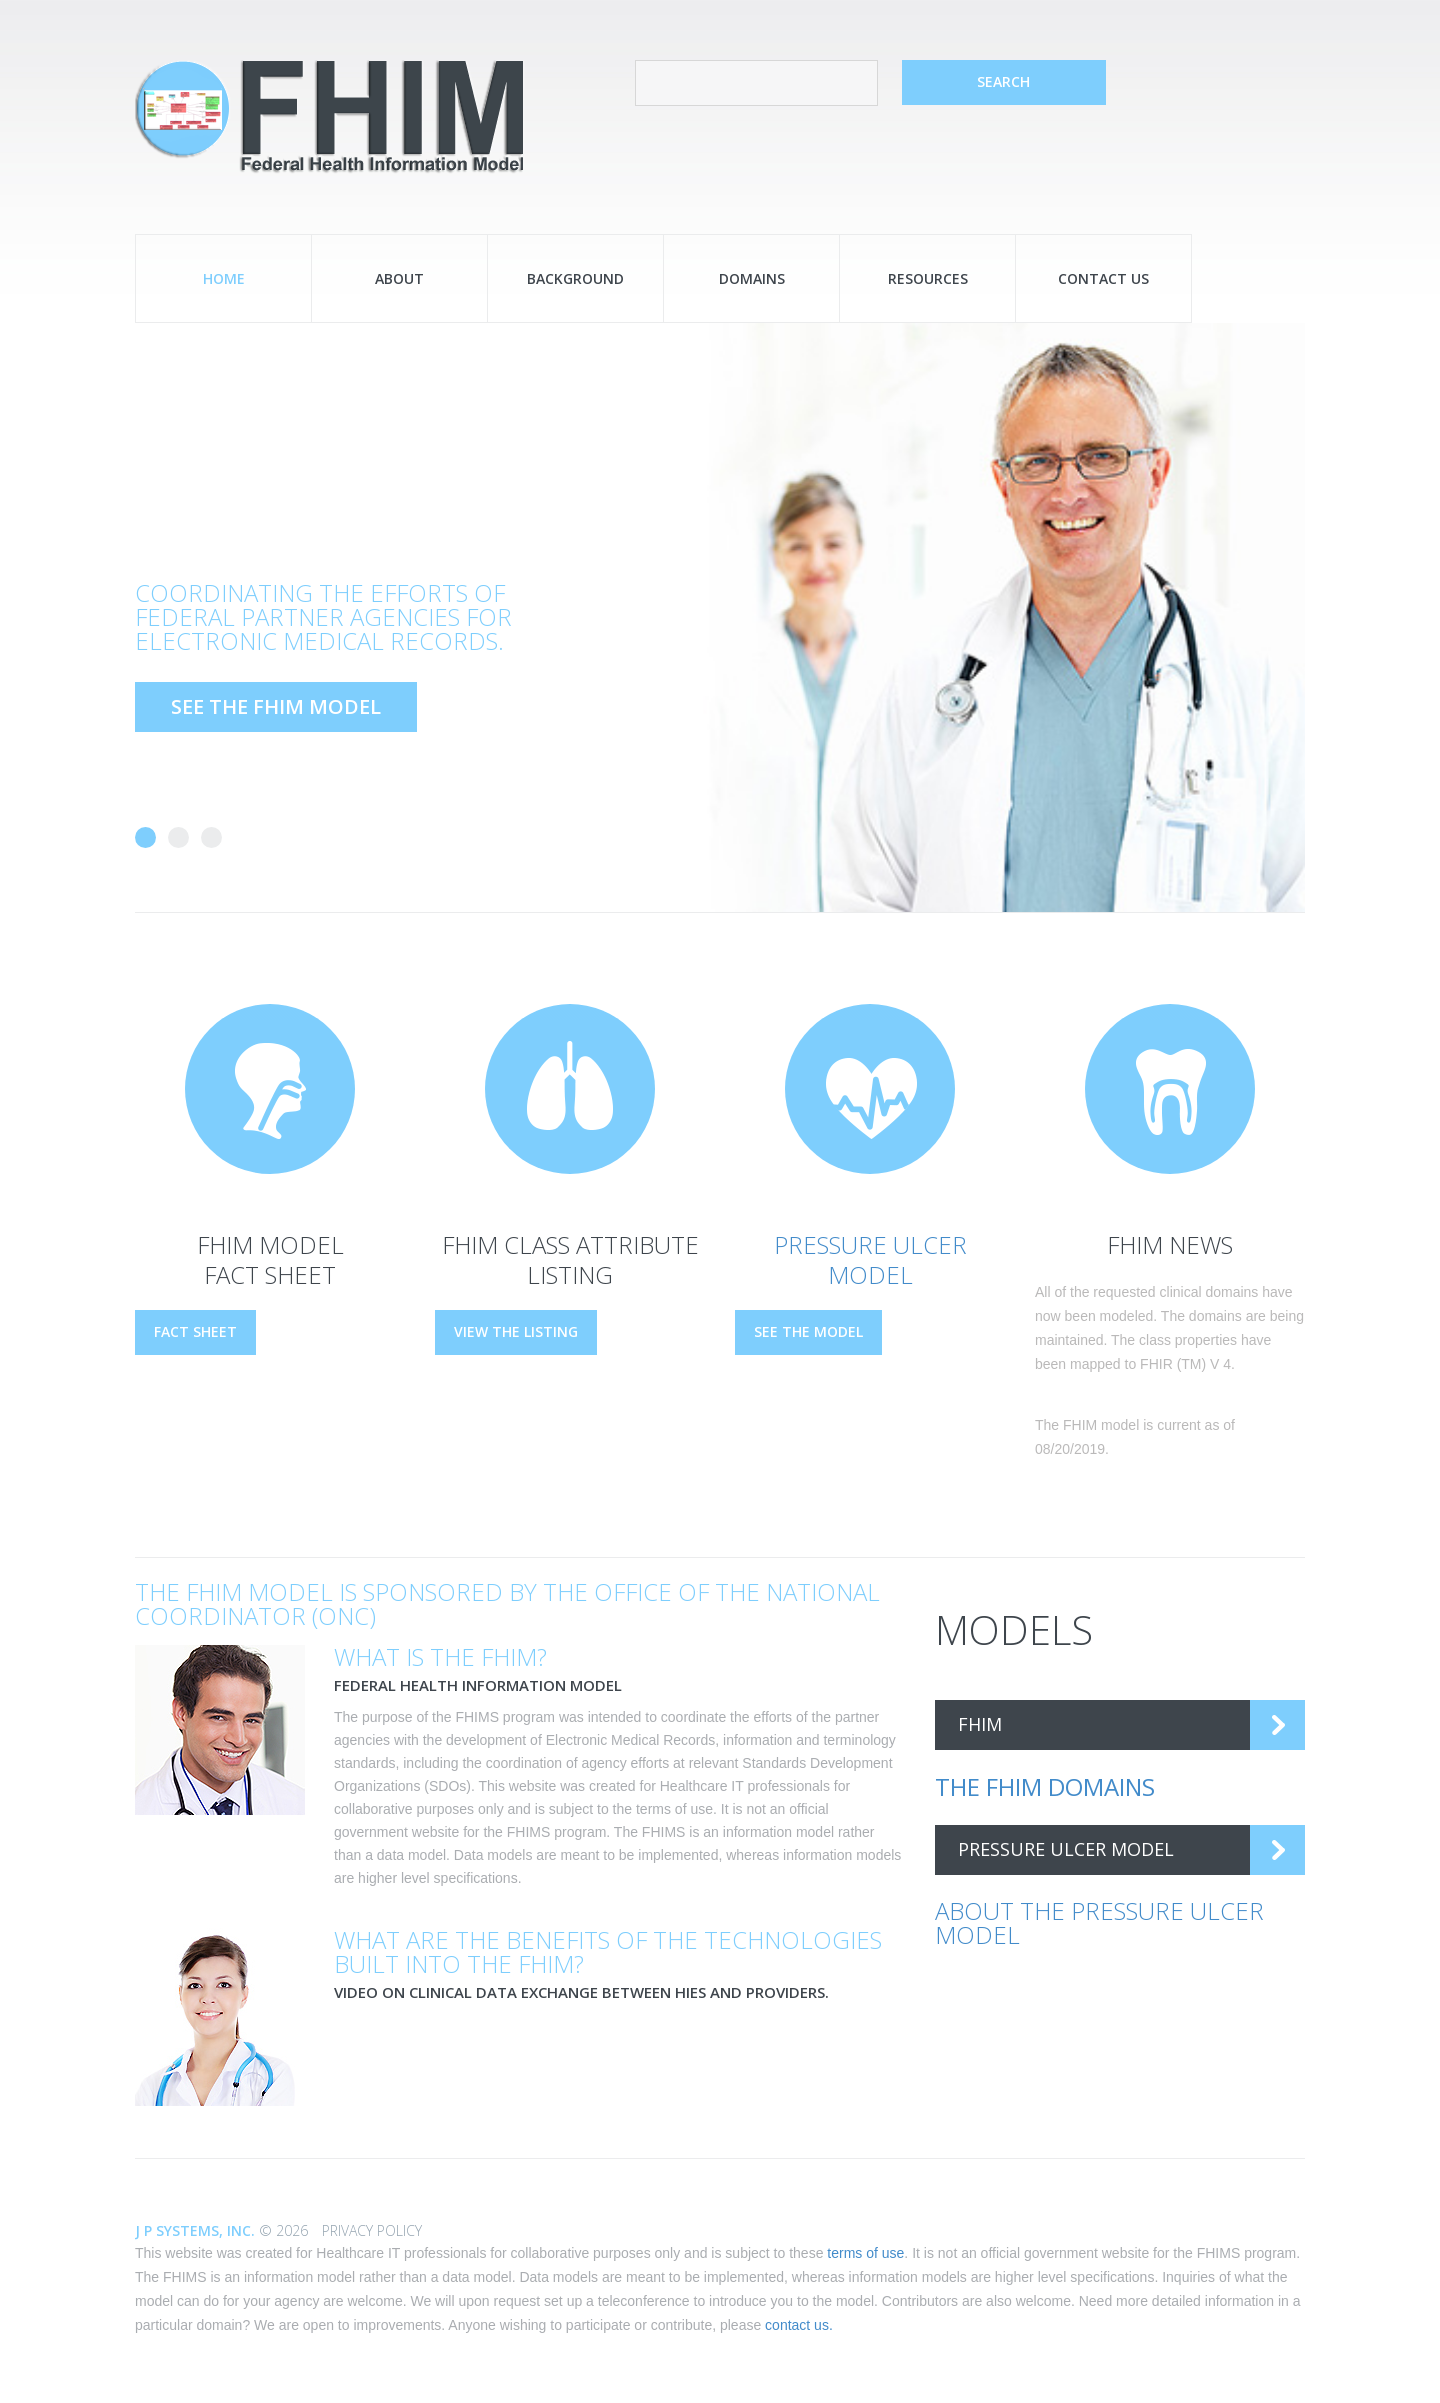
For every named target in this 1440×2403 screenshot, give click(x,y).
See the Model (808, 1331)
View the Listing (516, 1331)
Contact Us (1103, 278)
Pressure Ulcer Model (870, 1259)
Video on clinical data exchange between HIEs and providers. (581, 1992)
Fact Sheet (195, 1331)
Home (224, 278)
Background (575, 278)
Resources (928, 278)
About (399, 278)
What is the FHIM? (440, 1656)
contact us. (799, 2325)
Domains (752, 278)
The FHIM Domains (1045, 1786)
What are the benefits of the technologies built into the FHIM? (608, 1951)
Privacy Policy (372, 2230)
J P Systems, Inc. (197, 2230)
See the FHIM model (276, 706)
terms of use (865, 2253)
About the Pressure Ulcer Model (1099, 1922)
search (1003, 81)
